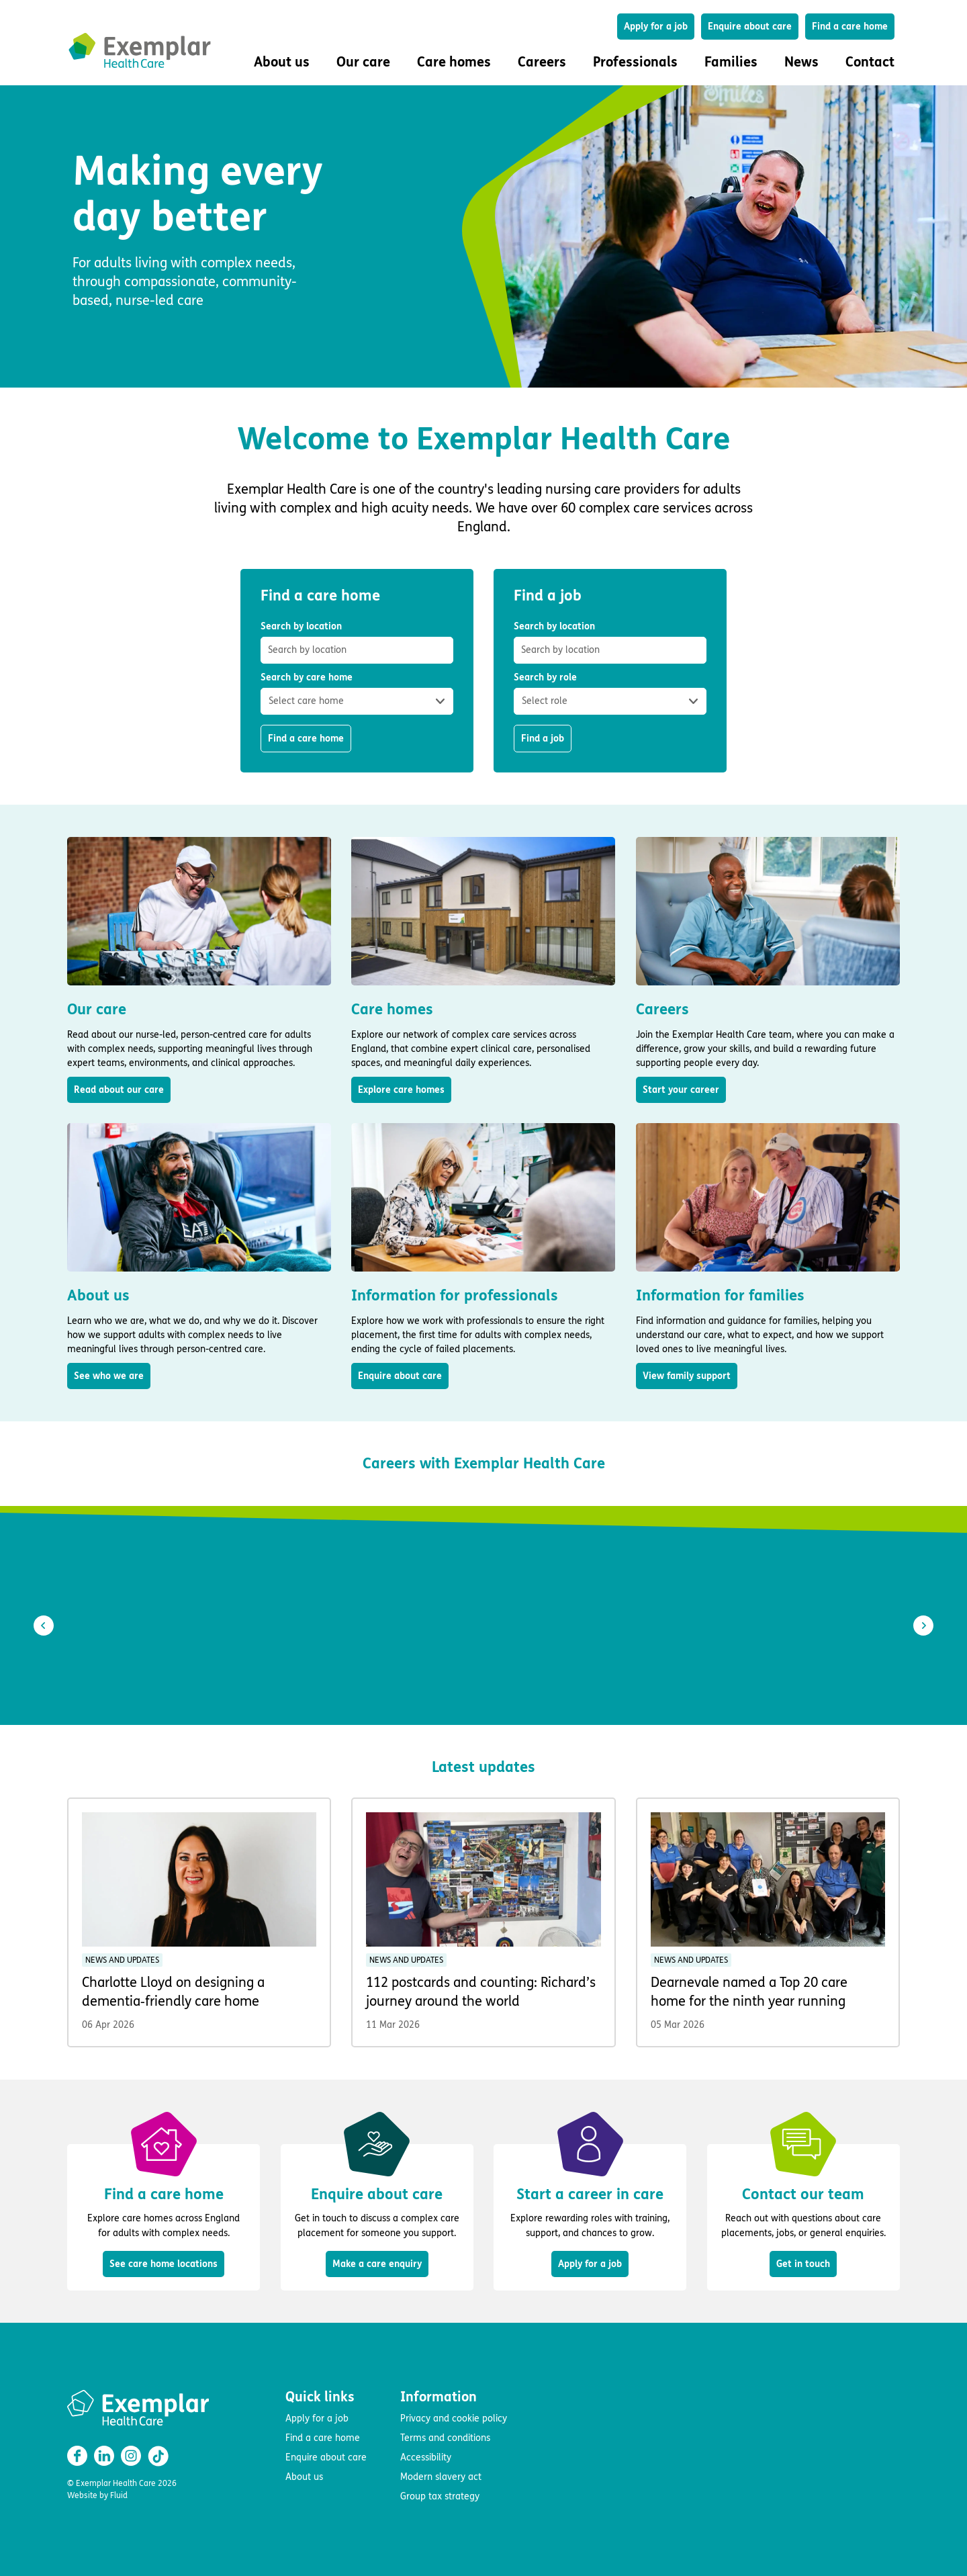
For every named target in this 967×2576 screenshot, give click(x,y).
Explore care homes (401, 1090)
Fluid (119, 2495)
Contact (869, 62)
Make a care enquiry (377, 2264)
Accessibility (425, 2457)
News (801, 62)
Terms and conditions (445, 2438)
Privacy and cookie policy (453, 2418)
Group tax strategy (439, 2496)
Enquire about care (750, 26)
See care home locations (163, 2264)
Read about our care (119, 1090)
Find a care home (850, 26)
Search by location (357, 642)
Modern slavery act (440, 2477)
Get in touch (803, 2264)
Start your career (681, 1090)
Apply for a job (656, 26)
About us (304, 2477)
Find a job (542, 738)
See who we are (109, 1376)
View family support (687, 1376)
